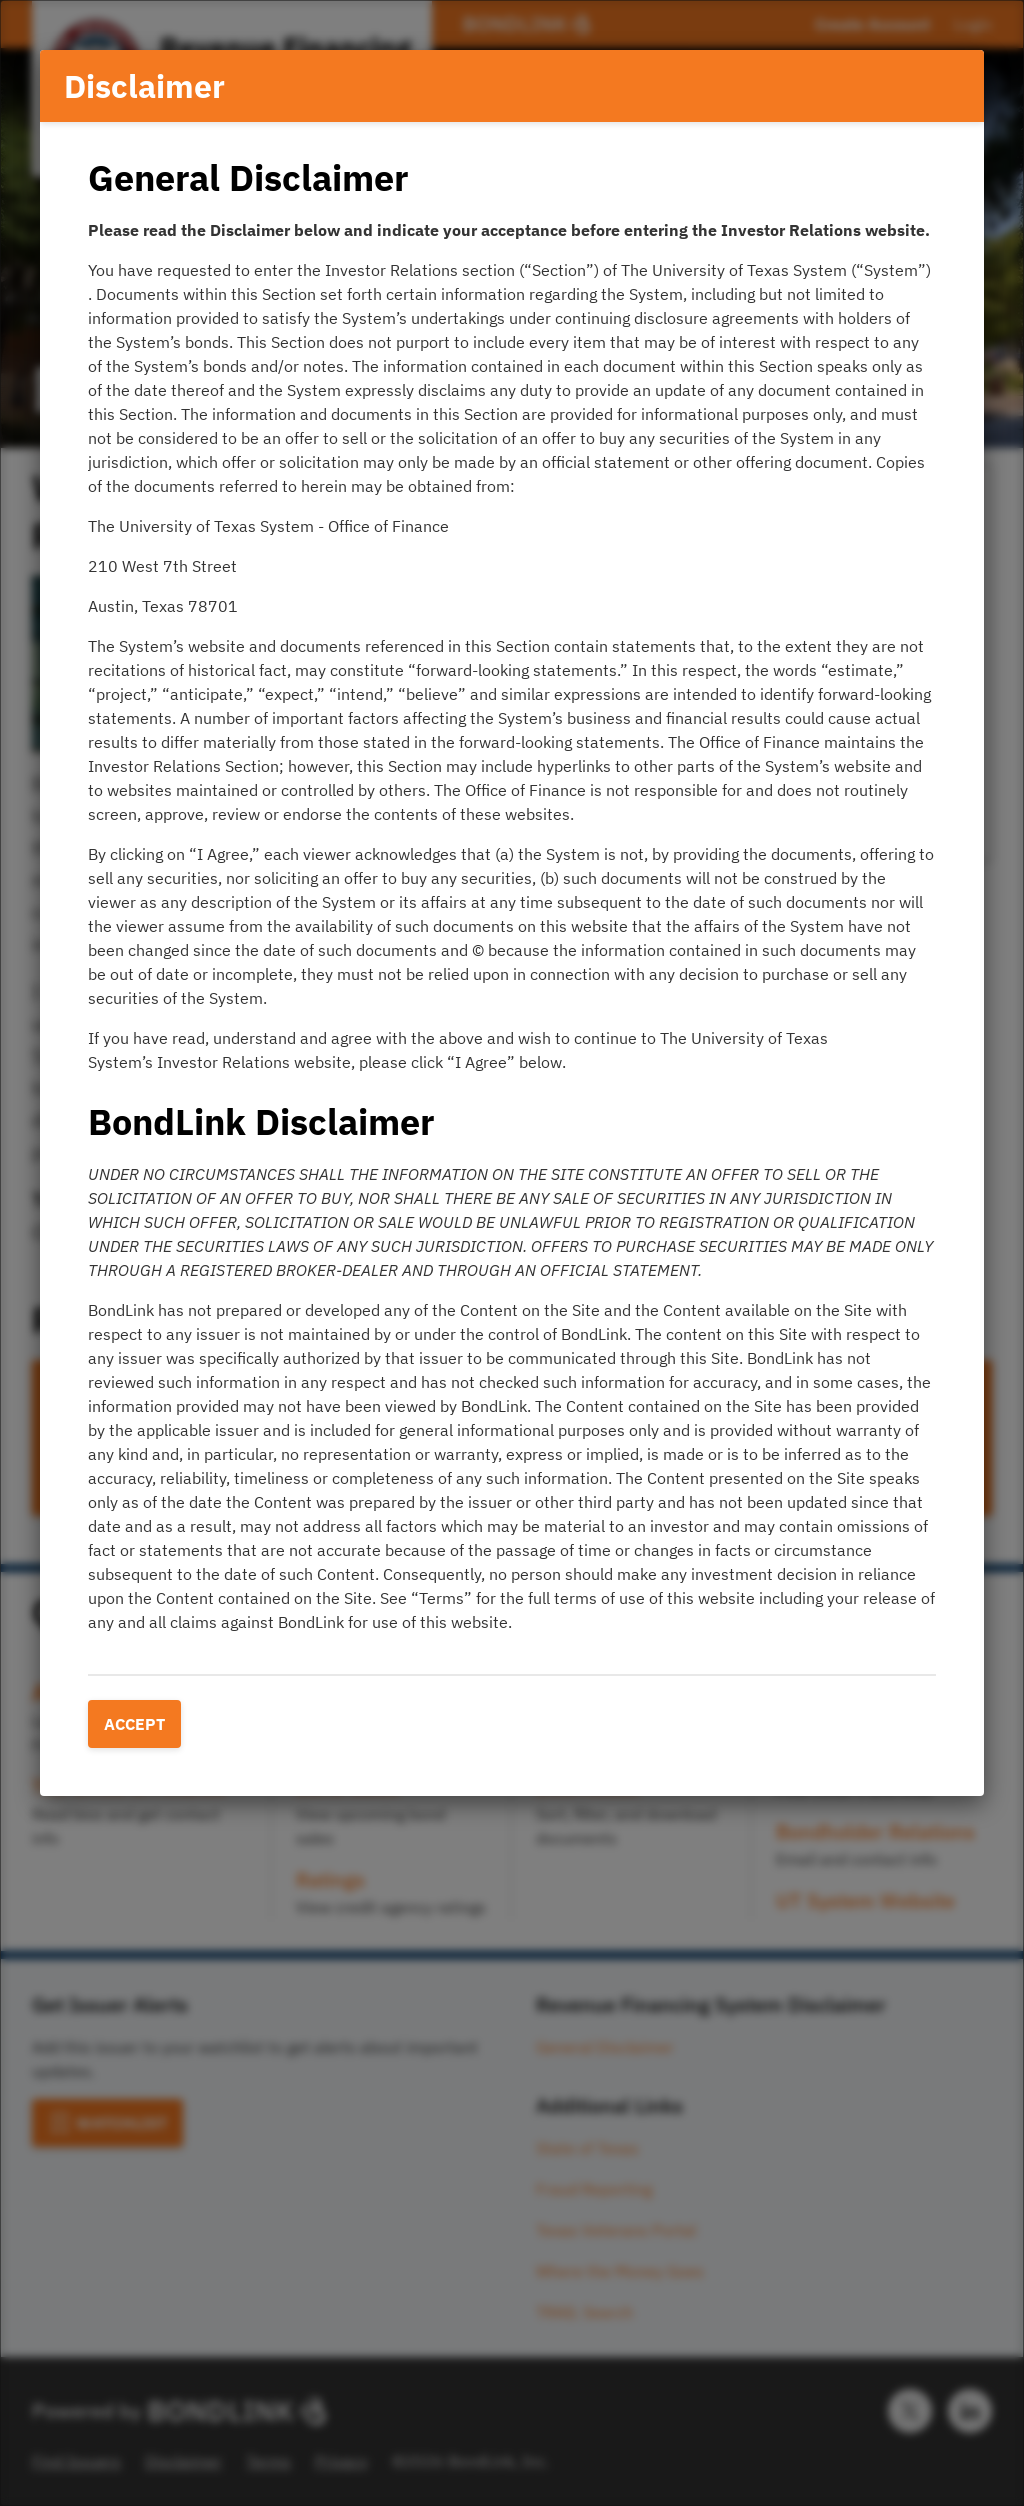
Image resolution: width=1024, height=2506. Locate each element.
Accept (134, 1724)
